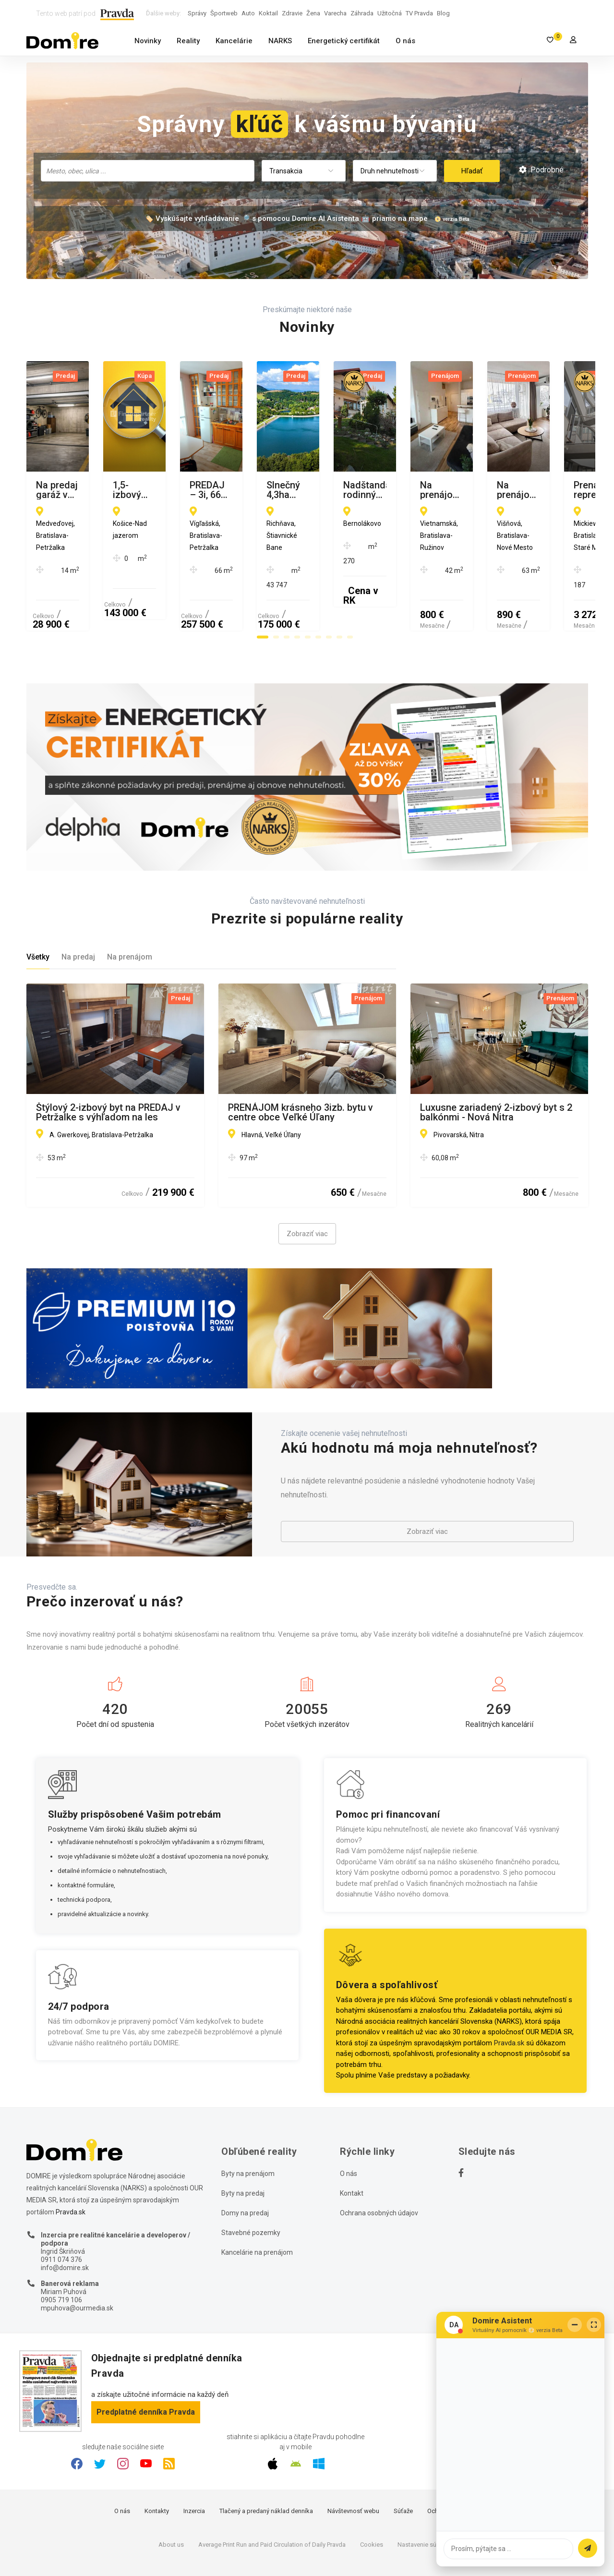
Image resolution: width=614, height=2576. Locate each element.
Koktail (268, 13)
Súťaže (403, 2464)
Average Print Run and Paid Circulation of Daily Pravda (272, 2498)
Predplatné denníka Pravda (145, 2365)
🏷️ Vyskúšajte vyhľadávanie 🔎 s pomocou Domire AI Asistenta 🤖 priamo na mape (286, 218)
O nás (405, 40)
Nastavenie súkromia (426, 2498)
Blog (443, 13)
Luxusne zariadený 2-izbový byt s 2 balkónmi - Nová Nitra (496, 1065)
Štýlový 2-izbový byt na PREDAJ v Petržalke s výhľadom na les (108, 1065)
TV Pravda (419, 13)
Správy (197, 13)
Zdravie (292, 13)
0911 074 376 (61, 2213)
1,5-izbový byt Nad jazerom (287, 485)
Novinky (147, 40)
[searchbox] (148, 170)
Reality (188, 40)
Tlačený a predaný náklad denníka (266, 2464)
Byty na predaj (243, 2147)
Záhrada (361, 13)
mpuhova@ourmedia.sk (77, 2261)
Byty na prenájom (248, 2127)
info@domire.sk (65, 2221)
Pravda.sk (509, 1996)
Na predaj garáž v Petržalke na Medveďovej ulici (102, 489)
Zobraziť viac (307, 1187)
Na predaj (78, 910)
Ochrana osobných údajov (379, 2166)
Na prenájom (129, 910)
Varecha (335, 13)
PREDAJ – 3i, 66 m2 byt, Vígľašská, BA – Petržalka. (495, 489)
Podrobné (541, 169)
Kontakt (351, 2147)
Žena (313, 13)
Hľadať (471, 171)
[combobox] (147, 171)
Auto (248, 13)
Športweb (224, 13)
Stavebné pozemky (250, 2186)
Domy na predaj (245, 2166)
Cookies (371, 2498)
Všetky (37, 910)
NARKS (280, 40)
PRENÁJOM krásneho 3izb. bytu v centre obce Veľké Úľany (300, 1065)
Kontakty (156, 2464)
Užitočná (389, 13)
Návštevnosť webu (353, 2464)
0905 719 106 (61, 2254)
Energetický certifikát (344, 40)
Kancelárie (234, 40)
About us (171, 2498)
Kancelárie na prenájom (257, 2206)
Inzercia (194, 2464)
